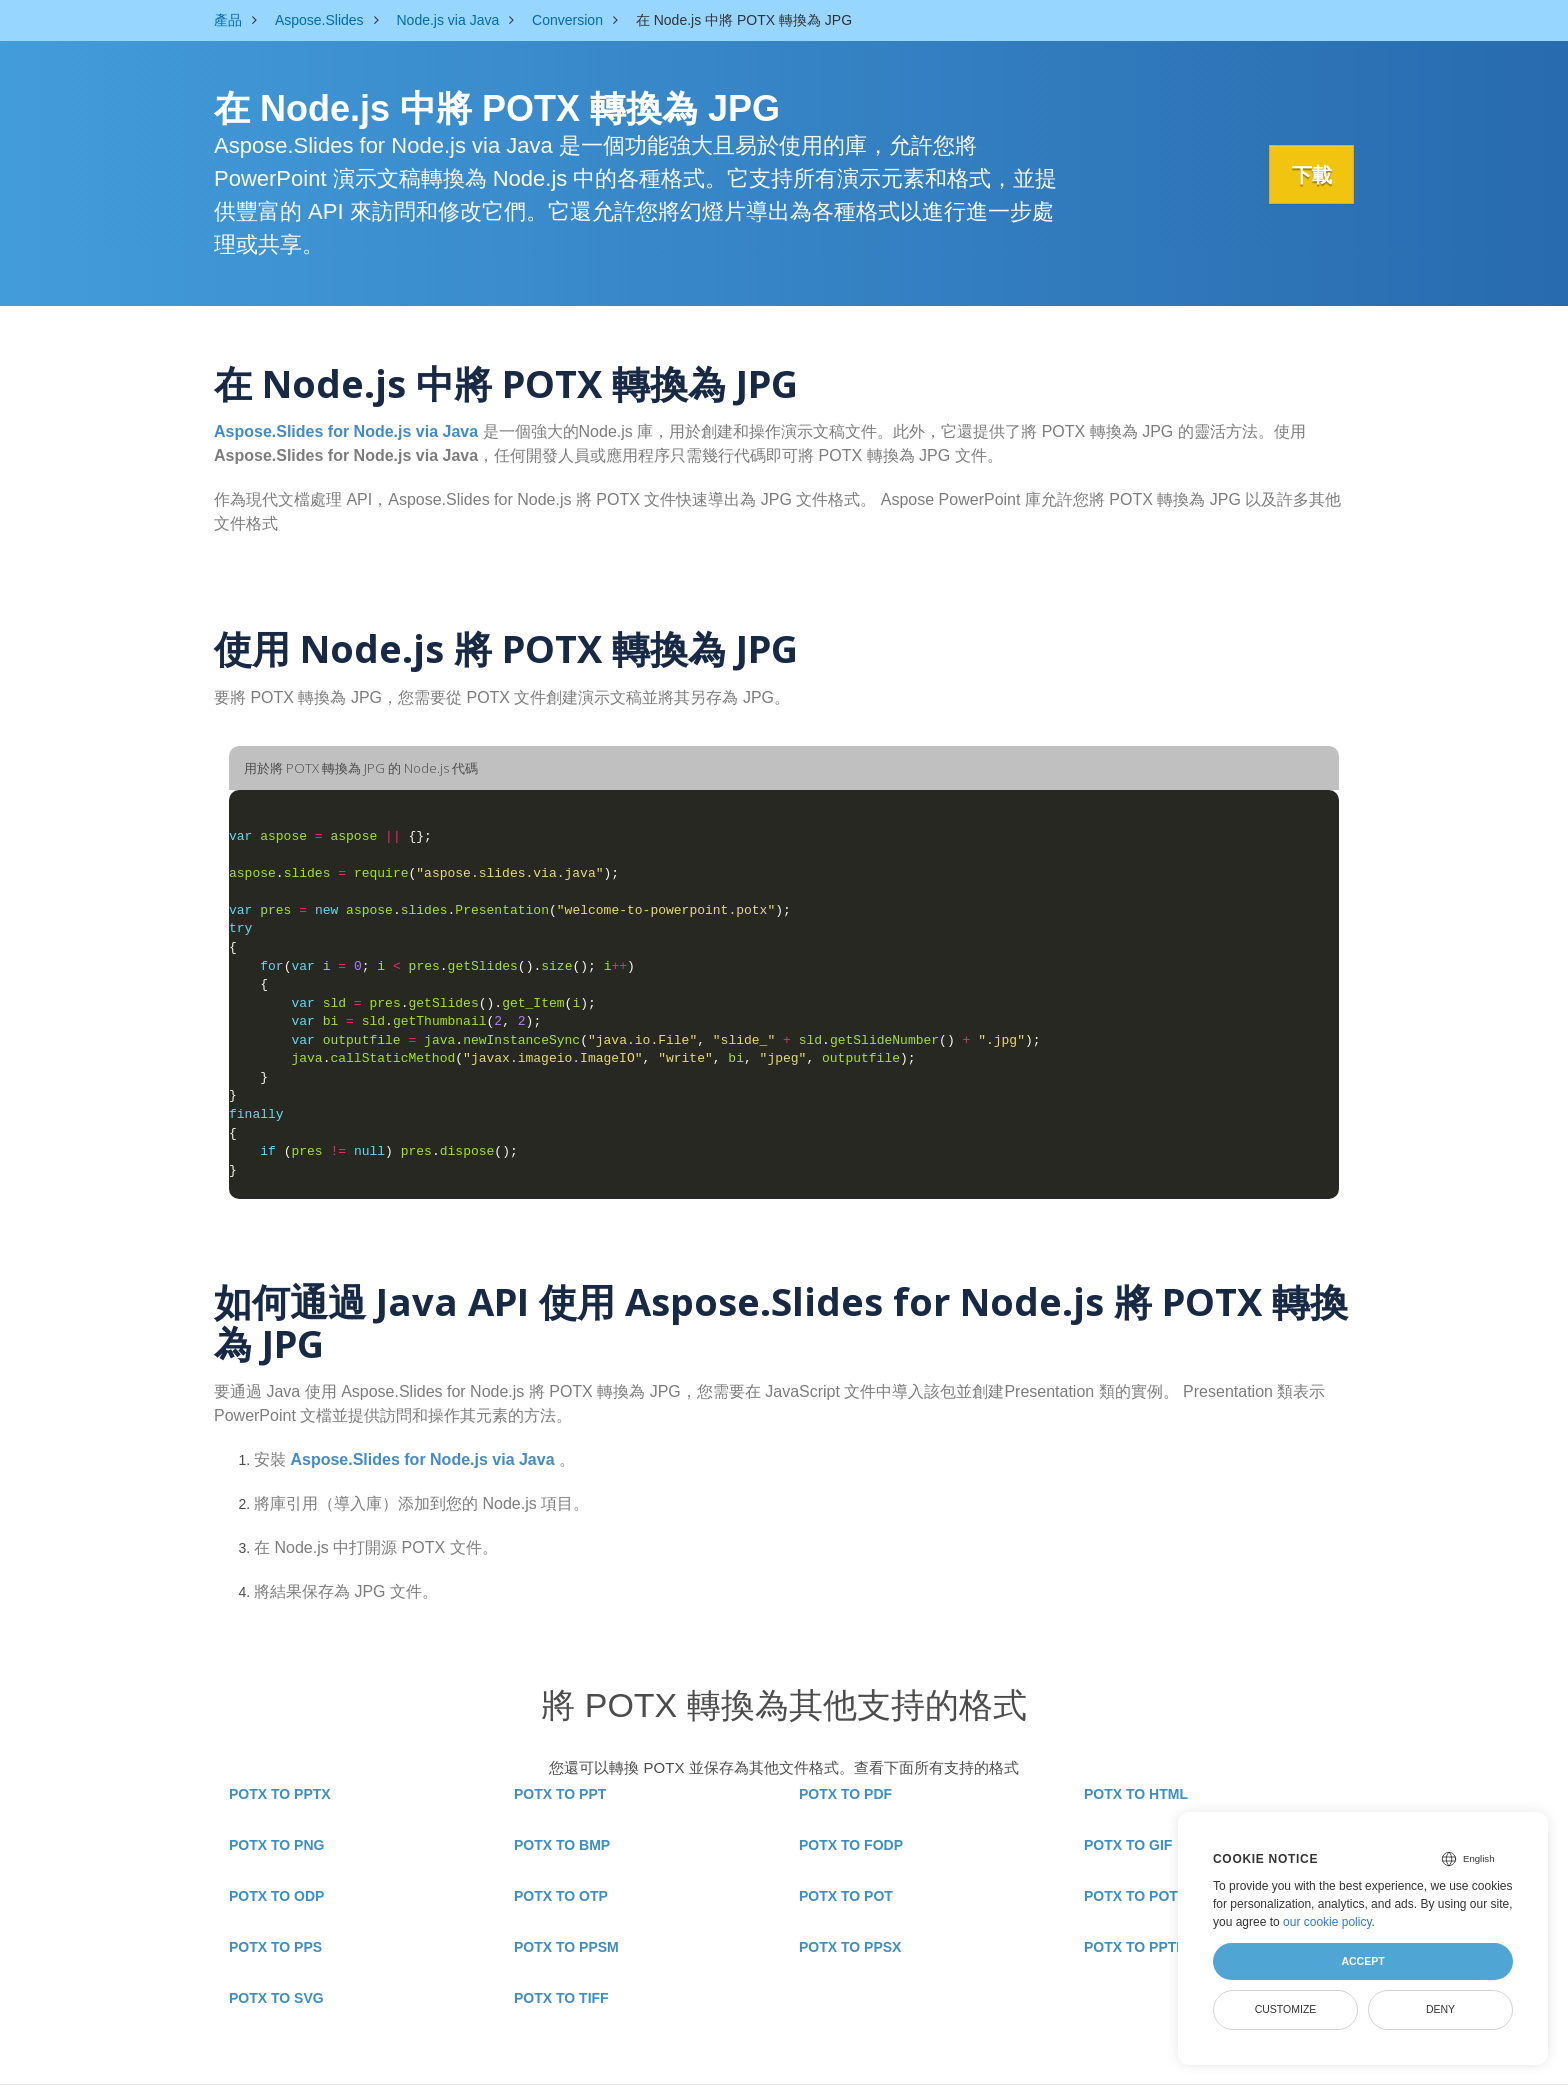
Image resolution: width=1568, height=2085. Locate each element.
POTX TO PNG (276, 1845)
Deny (1440, 2009)
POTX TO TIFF (561, 1998)
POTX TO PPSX (850, 1947)
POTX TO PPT (560, 1794)
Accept (1362, 1961)
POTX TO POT (846, 1896)
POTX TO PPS (275, 1947)
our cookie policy (1327, 1922)
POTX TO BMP (562, 1845)
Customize (1286, 2009)
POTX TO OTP (561, 1896)
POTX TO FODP (851, 1845)
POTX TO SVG (276, 1998)
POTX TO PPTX (280, 1794)
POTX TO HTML (1136, 1794)
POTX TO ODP (276, 1896)
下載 (1309, 175)
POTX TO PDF (845, 1794)
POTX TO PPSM (566, 1947)
